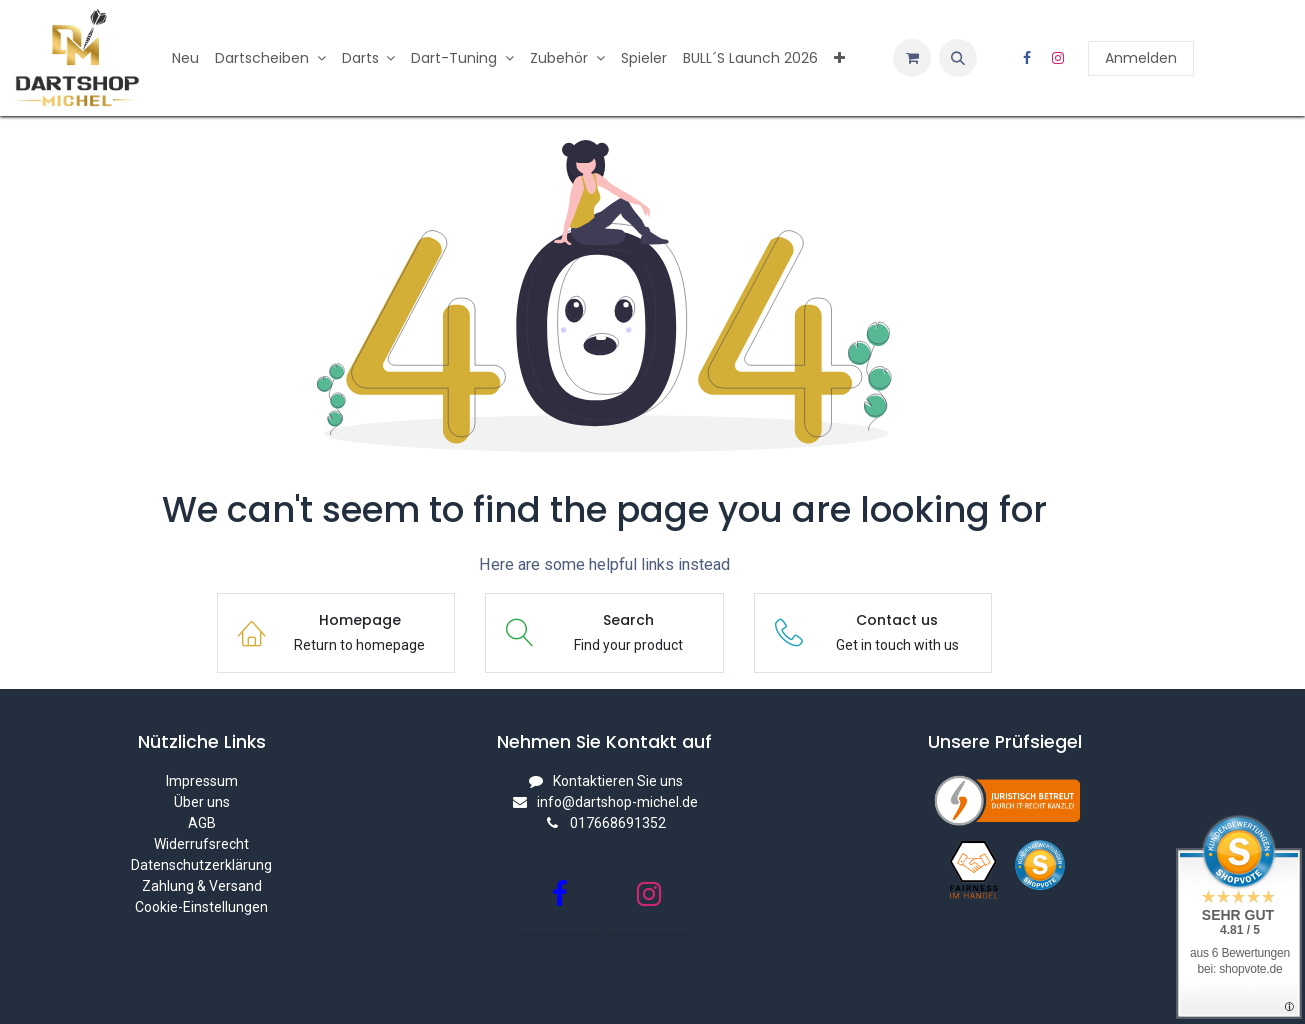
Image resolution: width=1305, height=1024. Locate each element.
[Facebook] (1027, 58)
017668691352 (618, 823)
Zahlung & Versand (202, 886)
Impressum (202, 781)
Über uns (202, 802)
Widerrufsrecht (201, 844)
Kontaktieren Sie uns (618, 781)
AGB (202, 823)
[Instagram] (1058, 58)
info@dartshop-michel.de (617, 802)
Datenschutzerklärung (201, 865)
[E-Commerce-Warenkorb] (912, 58)
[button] (958, 58)
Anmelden (1141, 58)
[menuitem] (185, 58)
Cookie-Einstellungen (201, 907)
